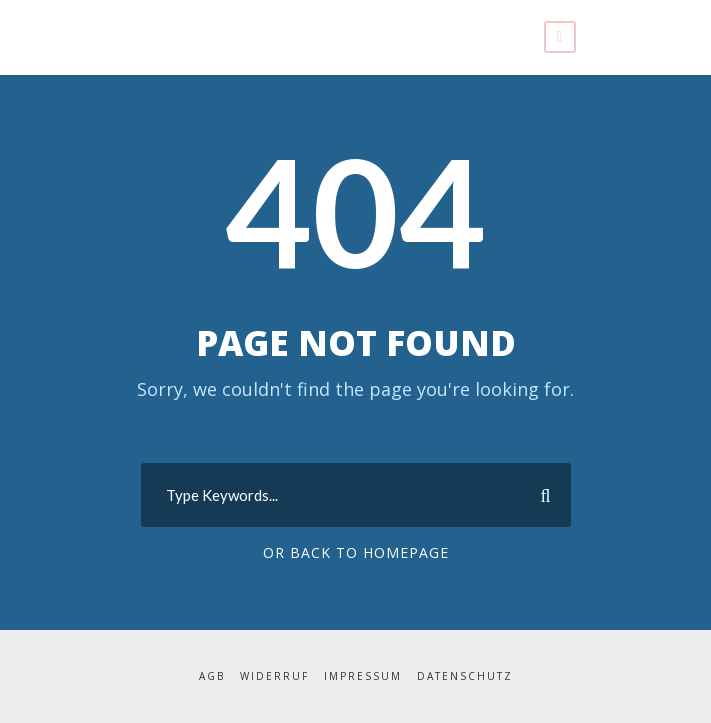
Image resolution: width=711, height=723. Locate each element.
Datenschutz (465, 676)
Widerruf (275, 676)
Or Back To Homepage (355, 553)
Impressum (363, 676)
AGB (211, 676)
